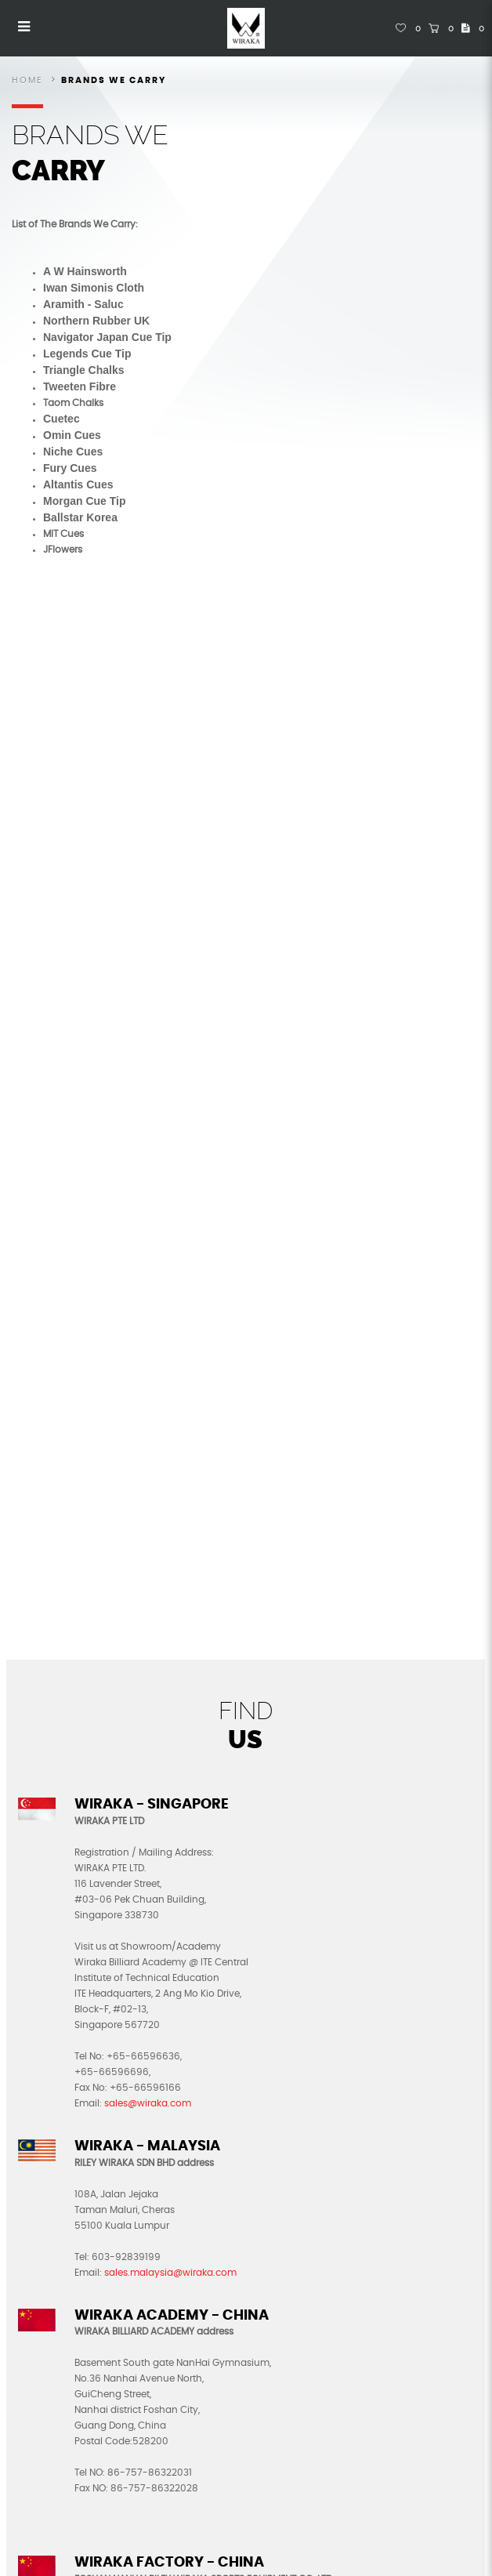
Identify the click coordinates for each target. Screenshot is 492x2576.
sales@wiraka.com (147, 2103)
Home (27, 80)
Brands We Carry (113, 80)
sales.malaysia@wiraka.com (170, 2272)
